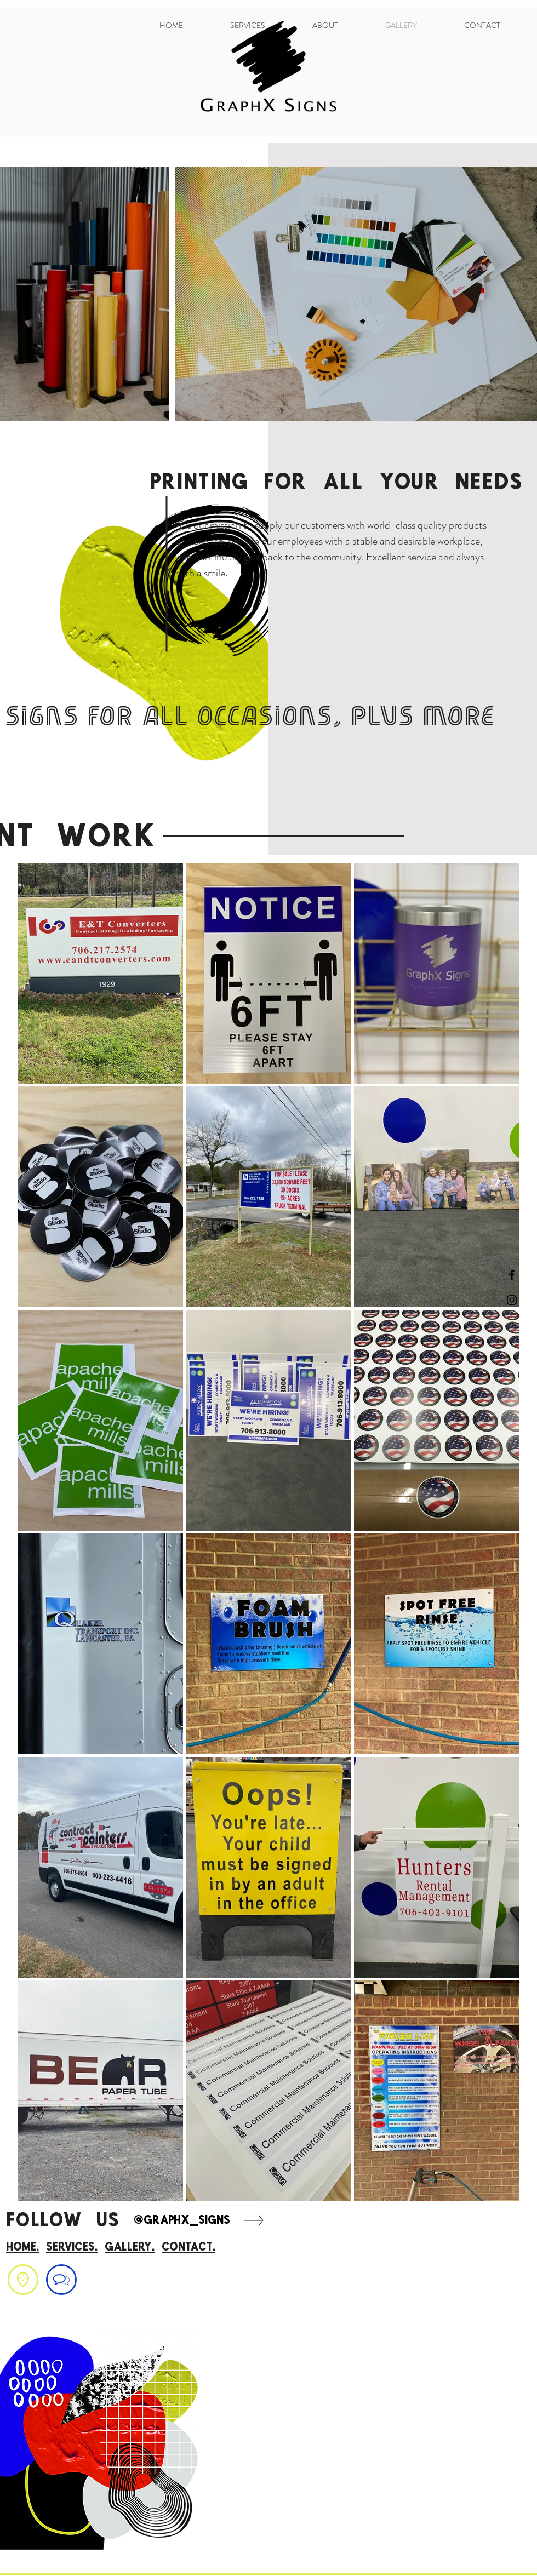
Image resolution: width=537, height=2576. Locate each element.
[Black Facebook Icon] (511, 1274)
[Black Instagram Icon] (511, 1300)
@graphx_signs (182, 2219)
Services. (72, 2246)
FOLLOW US (69, 2218)
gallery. (130, 2246)
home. (22, 2246)
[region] (23, 2279)
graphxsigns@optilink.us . (53, 2305)
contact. (188, 2246)
